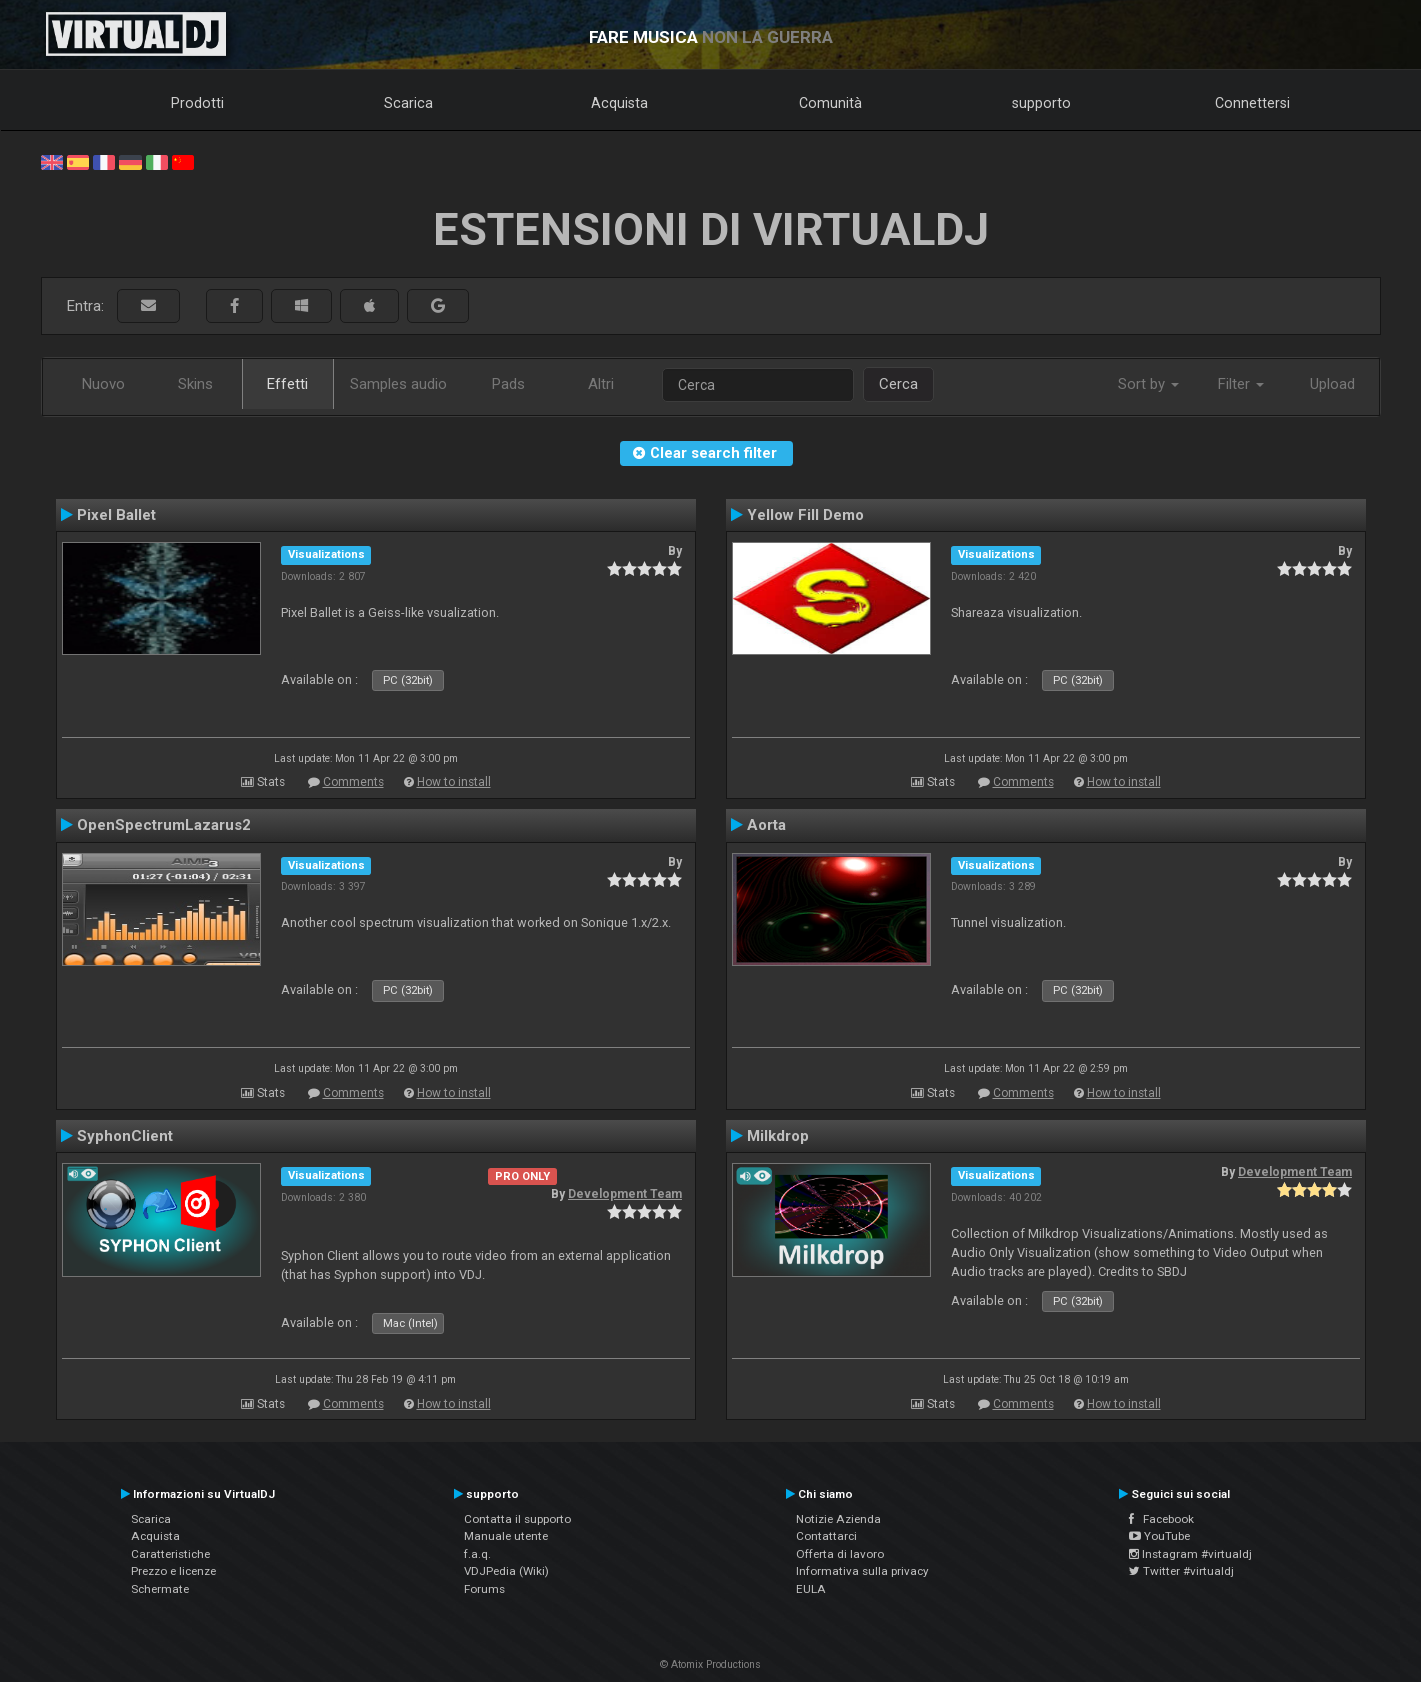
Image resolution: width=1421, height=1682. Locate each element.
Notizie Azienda (838, 1519)
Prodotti (197, 103)
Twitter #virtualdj (1181, 1571)
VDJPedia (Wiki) (506, 1571)
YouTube (1159, 1536)
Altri (601, 384)
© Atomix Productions (710, 1664)
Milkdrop (778, 1136)
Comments (353, 782)
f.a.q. (477, 1554)
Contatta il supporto (517, 1519)
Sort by (1148, 384)
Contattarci (826, 1536)
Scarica (408, 103)
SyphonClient (125, 1136)
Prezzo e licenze (173, 1571)
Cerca (898, 384)
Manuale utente (506, 1536)
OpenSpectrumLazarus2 (164, 825)
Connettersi (1252, 103)
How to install (454, 782)
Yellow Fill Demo (805, 515)
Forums (484, 1589)
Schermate (160, 1589)
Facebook (1161, 1519)
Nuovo (103, 384)
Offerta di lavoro (840, 1554)
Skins (195, 384)
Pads (508, 384)
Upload (1332, 384)
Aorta (766, 825)
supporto (1041, 103)
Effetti (287, 384)
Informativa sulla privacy (862, 1571)
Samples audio (398, 384)
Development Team (625, 1194)
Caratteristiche (170, 1554)
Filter (1241, 384)
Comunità (830, 103)
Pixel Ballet (116, 515)
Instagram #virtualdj (1190, 1554)
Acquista (619, 103)
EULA (811, 1589)
